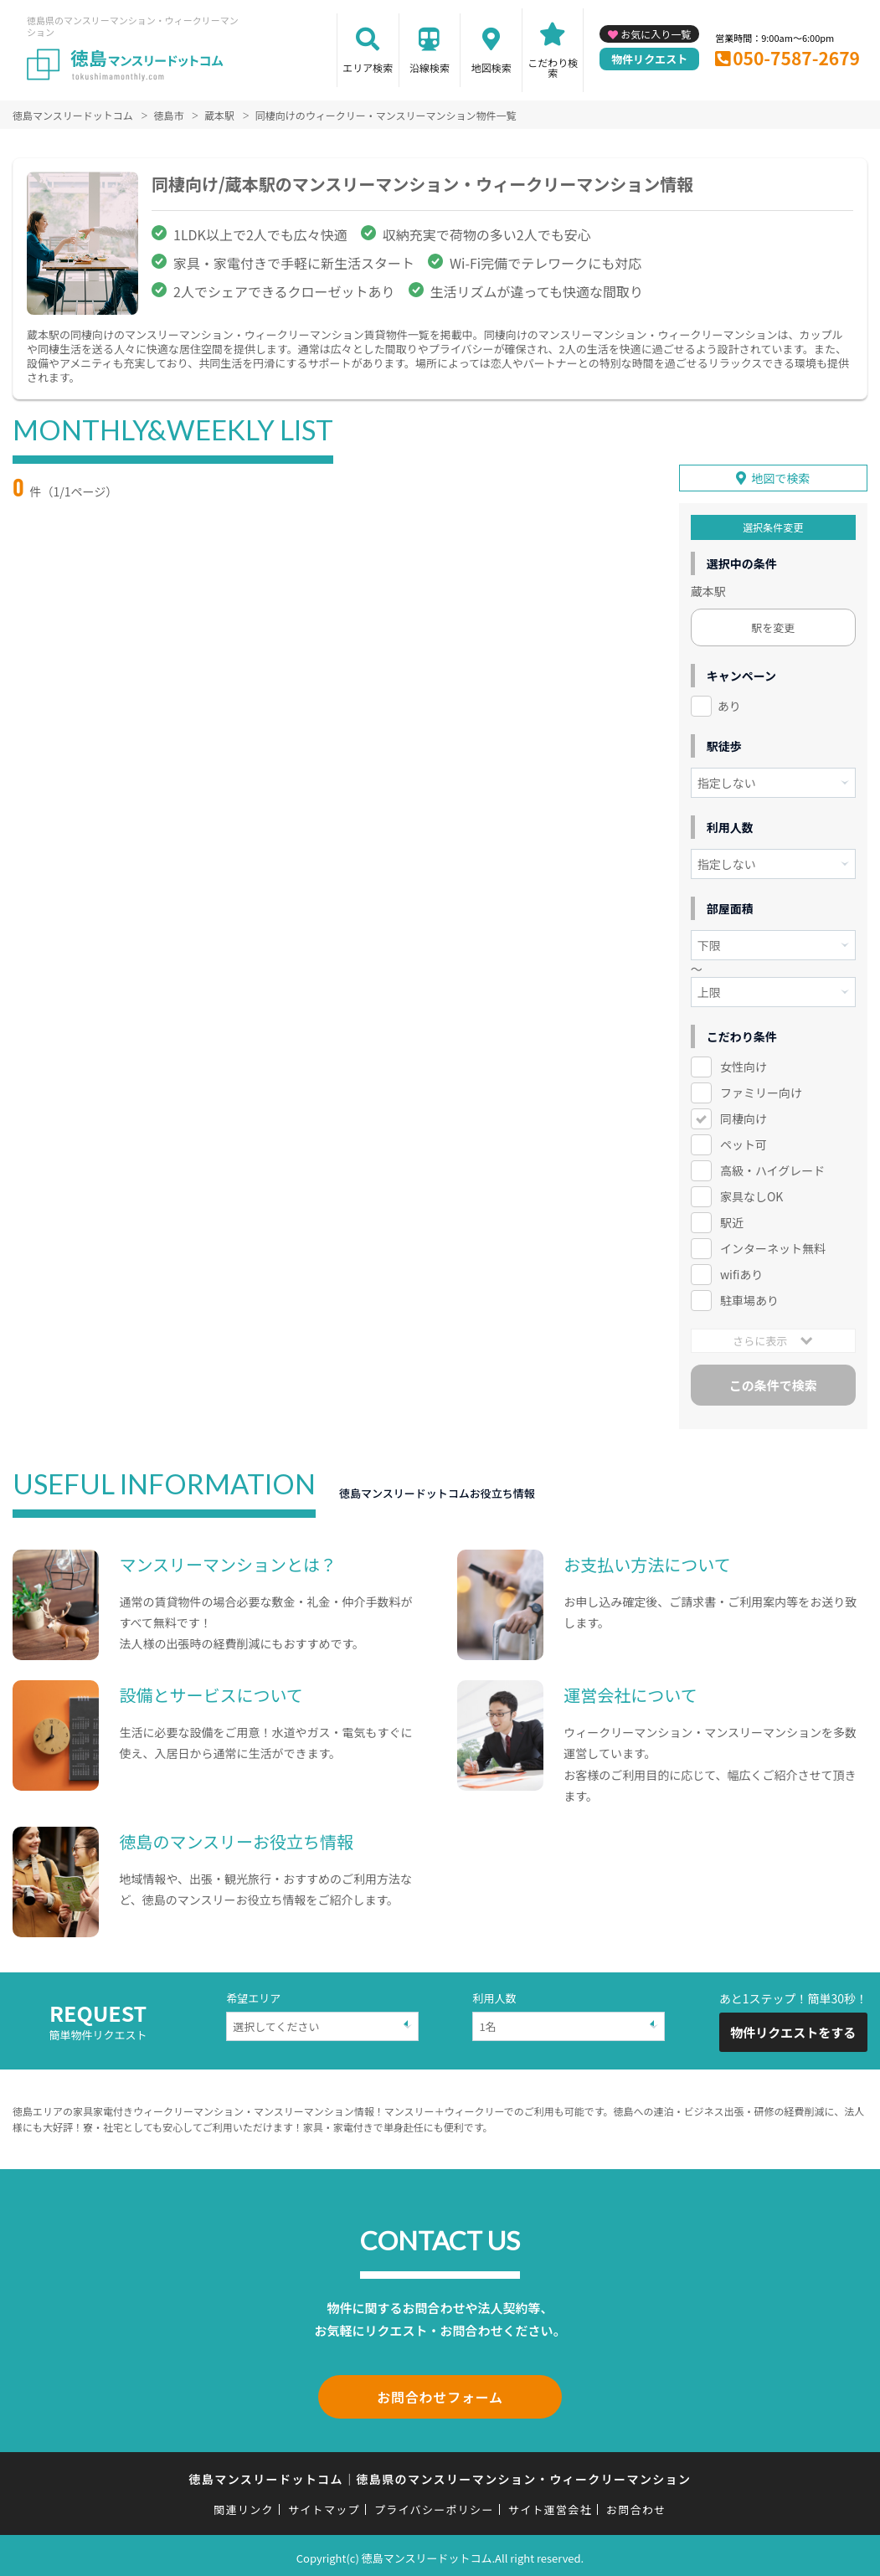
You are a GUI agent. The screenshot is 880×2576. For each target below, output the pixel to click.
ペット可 (743, 1143)
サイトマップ (324, 2505)
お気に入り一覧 (655, 34)
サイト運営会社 (550, 2505)
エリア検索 (367, 67)
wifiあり (741, 1272)
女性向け (743, 1065)
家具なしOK (751, 1194)
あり (729, 705)
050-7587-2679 (796, 57)
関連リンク (244, 2505)
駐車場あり (749, 1298)
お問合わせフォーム (440, 2393)
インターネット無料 (773, 1246)
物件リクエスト (649, 59)
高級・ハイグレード (772, 1169)
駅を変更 (773, 627)
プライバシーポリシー (434, 2505)
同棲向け (743, 1117)
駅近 (732, 1220)
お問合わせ (636, 2505)
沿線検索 (429, 67)
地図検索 (491, 67)
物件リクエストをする (793, 2031)
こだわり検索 (552, 67)
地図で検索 (780, 477)
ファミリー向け (761, 1091)
